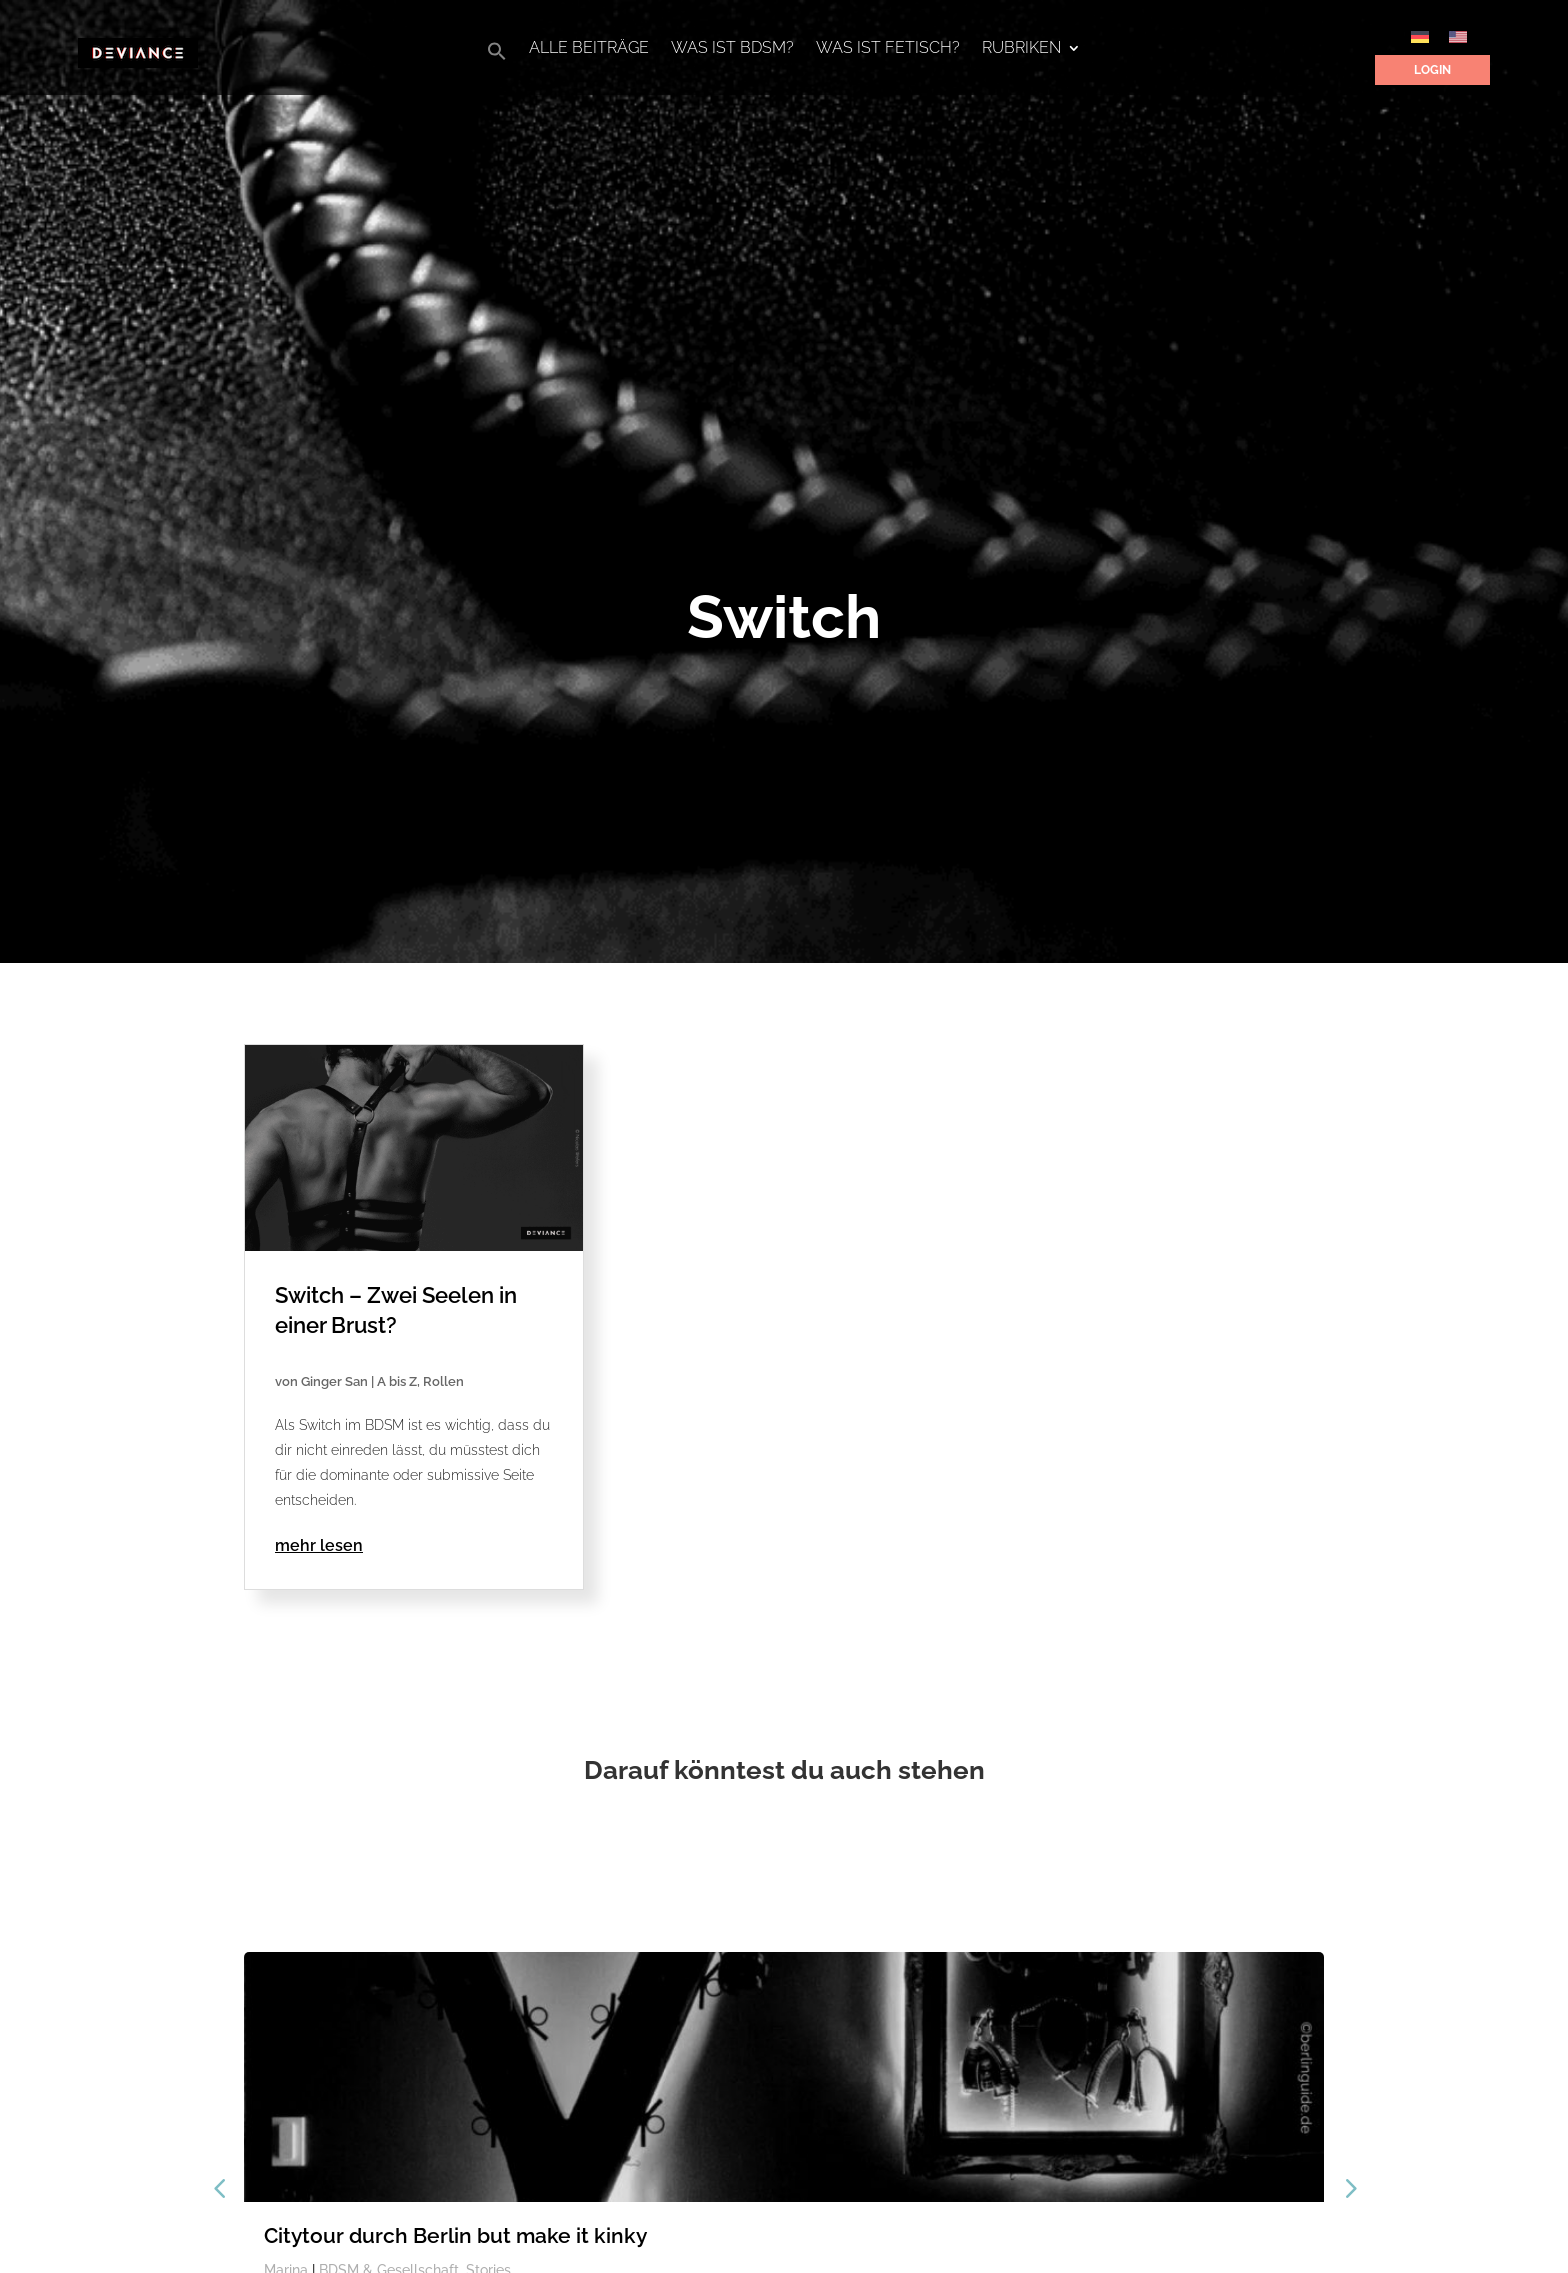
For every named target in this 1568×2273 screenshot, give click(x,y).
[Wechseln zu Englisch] (1458, 36)
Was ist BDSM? (732, 49)
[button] (497, 56)
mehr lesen (319, 1545)
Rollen (443, 1381)
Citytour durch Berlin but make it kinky (455, 2235)
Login (1432, 70)
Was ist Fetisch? (888, 49)
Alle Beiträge (589, 49)
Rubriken (1021, 49)
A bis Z (397, 1381)
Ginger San (334, 1381)
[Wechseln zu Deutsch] (1420, 36)
